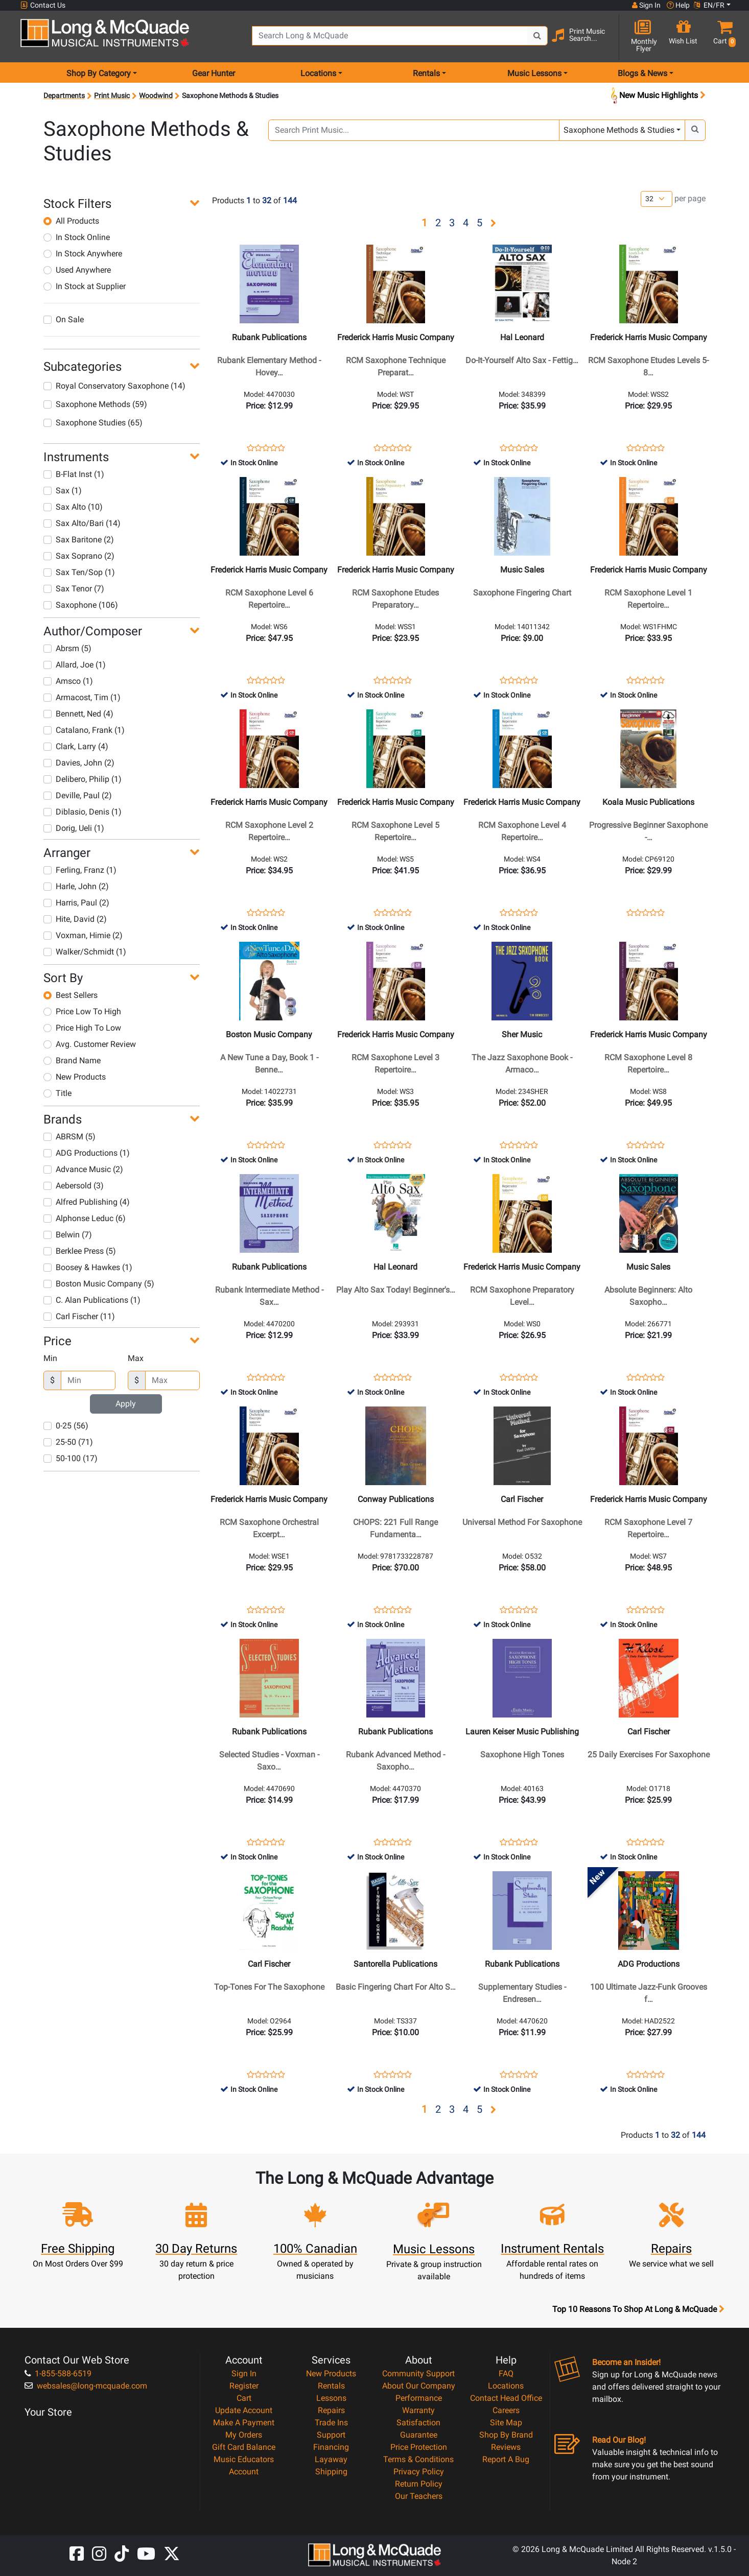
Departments (64, 95)
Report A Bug (505, 2459)
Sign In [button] (646, 5)
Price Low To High (82, 1011)
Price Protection (418, 2447)
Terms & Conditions (418, 2459)
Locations (506, 2386)
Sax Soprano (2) (78, 556)
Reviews (506, 2447)
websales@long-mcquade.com (86, 2386)
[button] (722, 37)
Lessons (331, 2398)
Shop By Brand (506, 2435)
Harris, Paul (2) (76, 903)
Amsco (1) (68, 681)
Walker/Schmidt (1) (84, 952)
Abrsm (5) (67, 648)
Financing (331, 2447)
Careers (506, 2410)
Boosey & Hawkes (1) (87, 1267)
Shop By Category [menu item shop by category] (98, 73)
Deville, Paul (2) (77, 795)
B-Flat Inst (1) (73, 474)
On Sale (63, 319)
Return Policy (418, 2484)
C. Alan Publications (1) (92, 1300)
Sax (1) (62, 490)
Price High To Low (82, 1028)
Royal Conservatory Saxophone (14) (114, 386)
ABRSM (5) (69, 1136)
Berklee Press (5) (79, 1251)
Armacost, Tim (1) (82, 697)
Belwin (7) (67, 1234)
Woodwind (156, 95)
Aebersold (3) (73, 1185)
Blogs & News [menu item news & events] (642, 73)
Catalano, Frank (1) (84, 730)
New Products (74, 1077)
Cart (244, 2398)
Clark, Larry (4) (75, 746)
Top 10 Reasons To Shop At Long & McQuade (638, 2309)
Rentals (331, 2386)
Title (57, 1093)
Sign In (243, 2373)
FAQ (506, 2373)
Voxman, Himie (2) (83, 935)
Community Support (418, 2373)
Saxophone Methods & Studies (619, 130)
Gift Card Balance (243, 2447)
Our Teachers (418, 2496)
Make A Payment (243, 2422)
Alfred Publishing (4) (86, 1202)
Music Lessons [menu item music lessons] (534, 73)
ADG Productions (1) (86, 1153)
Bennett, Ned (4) (78, 714)
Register (244, 2386)
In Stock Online (76, 237)
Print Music (112, 95)
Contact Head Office (506, 2398)
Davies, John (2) (78, 763)
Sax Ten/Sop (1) (79, 572)
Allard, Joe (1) (74, 665)
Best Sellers (70, 995)
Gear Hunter (213, 73)
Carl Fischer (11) (79, 1316)
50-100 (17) (70, 1458)
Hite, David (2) (75, 919)
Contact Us (42, 5)
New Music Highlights (657, 96)
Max (136, 1358)
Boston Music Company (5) (98, 1284)
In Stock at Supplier (84, 286)
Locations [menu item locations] (318, 73)
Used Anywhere (77, 270)
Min (50, 1358)
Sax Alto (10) (73, 507)
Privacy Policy (418, 2471)
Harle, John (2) (76, 886)
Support (331, 2435)
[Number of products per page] (656, 199)
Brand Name (72, 1060)
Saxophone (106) (80, 605)
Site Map (506, 2422)
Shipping (331, 2471)
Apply (125, 1404)
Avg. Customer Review (89, 1044)
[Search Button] (537, 35)
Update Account (243, 2410)
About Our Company (418, 2386)
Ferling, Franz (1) (79, 870)
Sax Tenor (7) (73, 588)
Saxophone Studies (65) (93, 422)
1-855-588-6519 (58, 2373)
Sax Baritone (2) (78, 539)
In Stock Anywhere (82, 253)
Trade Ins (331, 2422)
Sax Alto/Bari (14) (82, 523)
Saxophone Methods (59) (95, 404)
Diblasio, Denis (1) (82, 812)
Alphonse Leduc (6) (84, 1218)
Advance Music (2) (83, 1169)
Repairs (331, 2410)
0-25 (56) (65, 1425)
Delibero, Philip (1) (82, 779)
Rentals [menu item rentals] (426, 73)
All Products (71, 221)
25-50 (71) (68, 1442)
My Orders (243, 2435)
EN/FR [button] (709, 5)
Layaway (331, 2459)
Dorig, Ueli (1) (73, 828)
